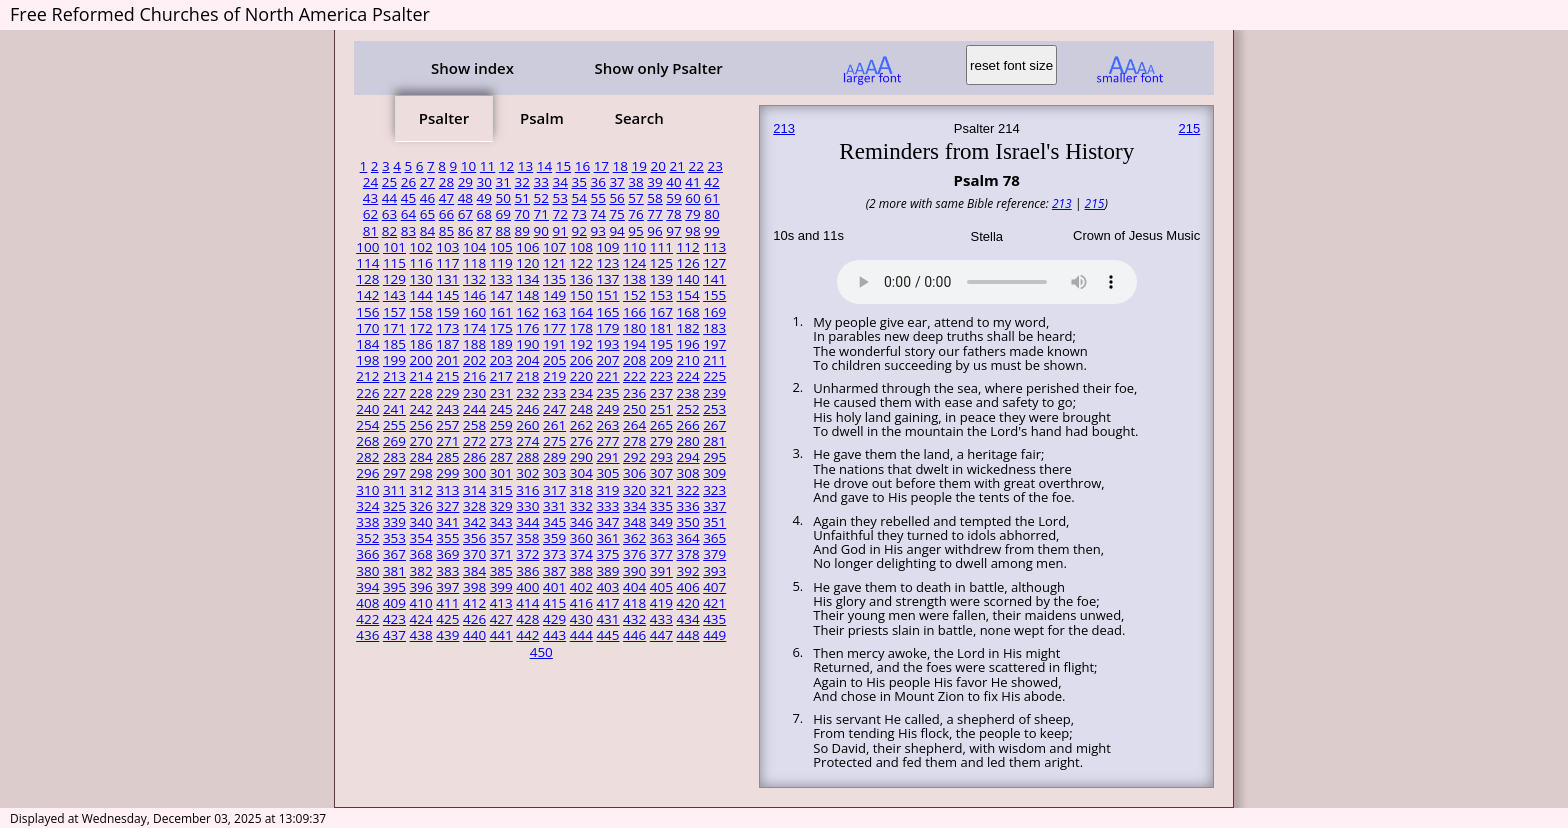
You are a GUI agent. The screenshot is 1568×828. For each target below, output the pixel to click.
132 (474, 279)
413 (501, 603)
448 (687, 635)
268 (367, 441)
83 (408, 231)
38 (635, 182)
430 (581, 619)
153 (661, 295)
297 (394, 473)
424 (421, 619)
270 (421, 441)
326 (421, 506)
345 (554, 522)
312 (421, 490)
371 (501, 554)
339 (394, 522)
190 (527, 344)
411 (447, 603)
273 (501, 441)
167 (661, 312)
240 (367, 409)
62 (370, 214)
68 (484, 214)
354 (421, 538)
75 (616, 214)
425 (447, 619)
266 (687, 425)
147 (501, 295)
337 (714, 506)
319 (607, 490)
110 (634, 247)
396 (421, 587)
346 (581, 522)
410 (421, 603)
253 (714, 409)
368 (421, 554)
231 (501, 393)
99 (711, 231)
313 (447, 490)
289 (554, 457)
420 (687, 603)
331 (554, 506)
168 (687, 312)
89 (522, 231)
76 (635, 214)
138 (634, 279)
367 (394, 554)
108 (581, 247)
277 (607, 441)
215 (447, 376)
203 (501, 360)
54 (578, 198)
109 (607, 247)
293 (661, 457)
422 (367, 619)
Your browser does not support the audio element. (987, 279)
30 (484, 182)
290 (581, 457)
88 (503, 231)
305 (607, 473)
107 (554, 247)
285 (447, 457)
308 (687, 473)
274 (527, 441)
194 (634, 344)
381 (394, 571)
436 (367, 635)
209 (661, 360)
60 (692, 198)
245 (501, 409)
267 (714, 425)
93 (597, 231)
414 (527, 603)
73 (578, 214)
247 (554, 409)
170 (367, 328)
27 (427, 182)
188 (474, 344)
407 (714, 587)
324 (367, 506)
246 (527, 409)
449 (714, 635)
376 (634, 554)
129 (394, 279)
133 (501, 279)
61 (711, 198)
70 (522, 214)
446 (634, 635)
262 (581, 425)
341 (447, 522)
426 (474, 619)
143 (394, 295)
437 (394, 635)
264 (634, 425)
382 (421, 571)
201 (447, 360)
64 (408, 214)
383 (447, 571)
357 (501, 538)
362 (634, 538)
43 (370, 198)
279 (661, 441)
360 (581, 538)
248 (581, 409)
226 (367, 393)
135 (554, 279)
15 (563, 166)
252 (687, 409)
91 (559, 231)
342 (474, 522)
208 (634, 360)
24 (370, 182)
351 (714, 522)
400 (527, 587)
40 (673, 182)
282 (367, 457)
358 (527, 538)
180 (634, 328)
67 (465, 214)
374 (581, 554)
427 (501, 619)
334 (634, 506)
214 (421, 376)
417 (607, 603)
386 (527, 571)
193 (607, 344)
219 (554, 376)
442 (527, 635)
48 (465, 198)
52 (541, 198)
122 (581, 263)
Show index (472, 68)
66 (446, 214)
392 (687, 571)
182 (687, 328)
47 (446, 198)
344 (527, 522)
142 (367, 295)
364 (687, 538)
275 (554, 441)
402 (581, 587)
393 (714, 571)
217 (501, 376)
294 (687, 457)
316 (527, 490)
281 (714, 441)
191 (554, 344)
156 (367, 312)
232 (527, 393)
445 (607, 635)
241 (394, 409)
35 (578, 182)
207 (607, 360)
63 (389, 214)
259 (501, 425)
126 (687, 263)
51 (522, 198)
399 (501, 587)
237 (661, 393)
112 (687, 247)
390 (634, 571)
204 (527, 360)
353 (394, 538)
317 (554, 490)
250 (634, 409)
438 (421, 635)
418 (634, 603)
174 (474, 328)
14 (544, 166)
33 (541, 182)
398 (474, 587)
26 (408, 182)
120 (527, 263)
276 (581, 441)
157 (394, 312)
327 (447, 506)
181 (661, 328)
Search (639, 118)
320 (634, 490)
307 (661, 473)
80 (711, 214)
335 (661, 506)
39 (654, 182)
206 (581, 360)
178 (581, 328)
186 (421, 344)
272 (474, 441)
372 (527, 554)
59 (673, 198)
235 (607, 393)
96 (654, 231)
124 (634, 263)
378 (687, 554)
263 (607, 425)
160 (474, 312)
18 (620, 166)
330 (527, 506)
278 (634, 441)
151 (607, 295)
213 (394, 376)
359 (554, 538)
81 (370, 231)
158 (421, 312)
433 (661, 619)
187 (447, 344)
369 (447, 554)
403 (607, 587)
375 (607, 554)
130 (421, 279)
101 (394, 247)
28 (446, 182)
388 (581, 571)
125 (661, 263)
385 (501, 571)
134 (527, 279)
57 (635, 198)
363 (661, 538)
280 (687, 441)
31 (503, 182)
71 (541, 214)
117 (447, 263)
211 (714, 360)
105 (501, 247)
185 (394, 344)
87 (484, 231)
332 (581, 506)
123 (607, 263)
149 (554, 295)
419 (661, 603)
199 (394, 360)
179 (607, 328)
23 (714, 166)
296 (367, 473)
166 (634, 312)
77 (654, 214)
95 (635, 231)
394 (367, 587)
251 (661, 409)
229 (447, 393)
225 (714, 376)
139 (661, 279)
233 (554, 393)
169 (714, 312)
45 (408, 198)
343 (501, 522)
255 (394, 425)
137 (607, 279)
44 (389, 198)
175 (501, 328)
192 (581, 344)
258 (474, 425)
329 (501, 506)
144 (421, 295)
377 (661, 554)
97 (673, 231)
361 (607, 538)
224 (687, 376)
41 (692, 182)
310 (367, 490)
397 (447, 587)
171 (394, 328)
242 (421, 409)
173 (447, 328)
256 (421, 425)
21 (677, 166)
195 (661, 344)
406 (687, 587)
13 (525, 166)
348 (634, 522)
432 (634, 619)
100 (367, 247)
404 (634, 587)
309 (714, 473)
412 (474, 603)
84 (427, 231)
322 (687, 490)
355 (447, 538)
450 (541, 652)
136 (581, 279)
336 (687, 506)
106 (527, 247)
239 (714, 393)
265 (661, 425)
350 (687, 522)
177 (554, 328)
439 (447, 635)
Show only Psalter (658, 68)
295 (714, 457)
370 (474, 554)
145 (447, 295)
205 (554, 360)
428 (527, 619)
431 (607, 619)
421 (714, 603)
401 (554, 587)
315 (501, 490)
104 (474, 247)
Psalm (542, 118)
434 (687, 619)
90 (541, 231)
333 (607, 506)
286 (474, 457)
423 (394, 619)
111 (661, 247)
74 (597, 214)
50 (503, 198)
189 (501, 344)
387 (554, 571)
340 (421, 522)
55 (597, 198)
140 (687, 279)
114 (367, 263)
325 (394, 506)
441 (501, 635)
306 (634, 473)
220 (581, 376)
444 (581, 635)
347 (607, 522)
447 (661, 635)
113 (714, 247)
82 (389, 231)
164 (581, 312)
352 (367, 538)
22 (695, 166)
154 (687, 295)
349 (661, 522)
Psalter (444, 118)
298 (421, 473)
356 (474, 538)
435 (714, 619)
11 (487, 166)
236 (634, 393)
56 (616, 198)
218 (527, 376)
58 (654, 198)
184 (367, 344)
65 (427, 214)
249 (607, 409)
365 (714, 538)
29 (465, 182)
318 (581, 490)
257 (447, 425)
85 (446, 231)
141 (714, 279)
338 (367, 522)
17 (601, 166)
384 (474, 571)
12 (506, 166)
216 (474, 376)
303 (554, 473)
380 (367, 571)
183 (714, 328)
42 (711, 182)
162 (527, 312)
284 (421, 457)
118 (474, 263)
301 (501, 473)
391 (661, 571)
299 (447, 473)
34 (559, 182)
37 (616, 182)
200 (421, 360)
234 (581, 393)
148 (527, 295)
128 (367, 279)
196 (687, 344)
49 (484, 198)
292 (634, 457)
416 (581, 603)
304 (581, 473)
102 (421, 247)
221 (607, 376)
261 (554, 425)
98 (692, 231)
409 (394, 603)
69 (503, 214)
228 (421, 393)
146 (474, 295)
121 (554, 263)
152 (634, 295)
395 (394, 587)
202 (474, 360)
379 (714, 554)
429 (554, 619)
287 (501, 457)
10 (468, 166)
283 (394, 457)
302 (527, 473)
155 (714, 295)
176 (527, 328)
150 (581, 295)
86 (465, 231)
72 (559, 214)
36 (597, 182)
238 (687, 393)
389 (607, 571)
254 (367, 425)
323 (714, 490)
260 (527, 425)
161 (501, 312)
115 (394, 263)
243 (447, 409)
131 (447, 279)
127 (714, 263)
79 (692, 214)
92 (578, 231)
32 (522, 182)
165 (607, 312)
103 (447, 247)
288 (527, 457)
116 (421, 263)
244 (474, 409)
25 (389, 182)
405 (661, 587)
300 (474, 473)
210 (687, 360)
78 (673, 214)
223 (661, 376)
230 (474, 393)
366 (367, 554)
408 (367, 603)
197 (714, 344)
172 (421, 328)
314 (474, 490)
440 (474, 635)
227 (394, 393)
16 (582, 166)
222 (634, 376)
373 (554, 554)
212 (367, 376)
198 (367, 360)
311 (394, 490)
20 (658, 166)
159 (447, 312)
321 (661, 490)
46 (427, 198)
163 (554, 312)
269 (394, 441)
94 (616, 231)
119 (501, 263)
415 (554, 603)
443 (554, 635)
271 (447, 441)
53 (559, 198)
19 (639, 166)
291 (607, 457)
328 (474, 506)
